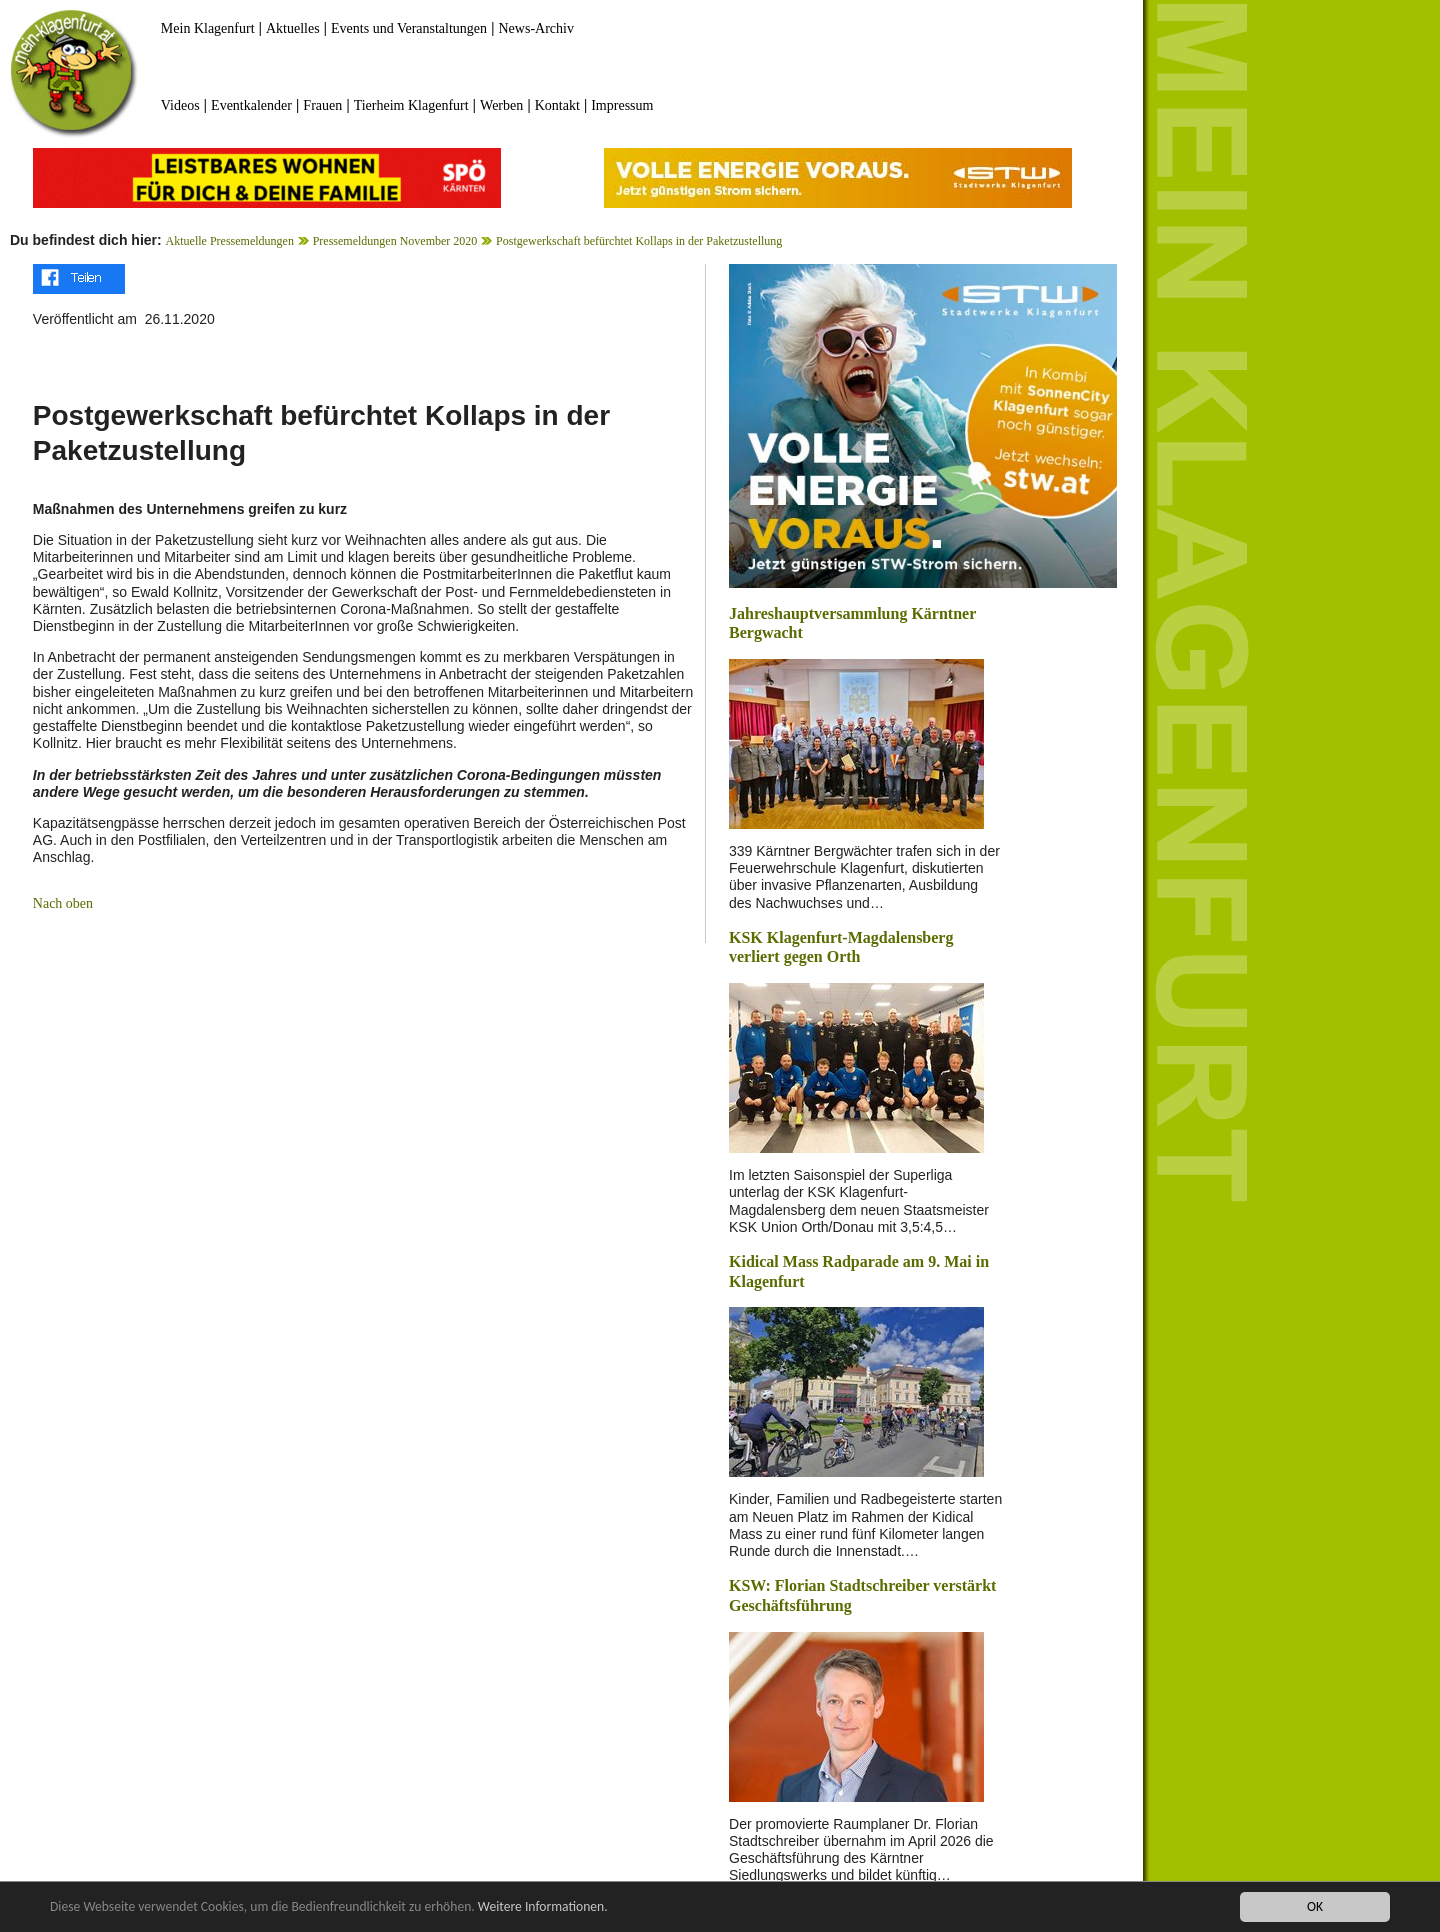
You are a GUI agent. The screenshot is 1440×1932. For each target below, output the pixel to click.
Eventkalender (251, 105)
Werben (501, 105)
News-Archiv (536, 28)
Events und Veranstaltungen (409, 28)
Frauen (322, 105)
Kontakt (557, 105)
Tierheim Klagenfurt (411, 105)
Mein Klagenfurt (208, 28)
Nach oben (63, 903)
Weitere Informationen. (543, 1907)
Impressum (622, 105)
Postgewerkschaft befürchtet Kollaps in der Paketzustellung (639, 241)
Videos (180, 105)
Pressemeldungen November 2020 (395, 241)
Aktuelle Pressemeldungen (230, 241)
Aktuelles (293, 28)
